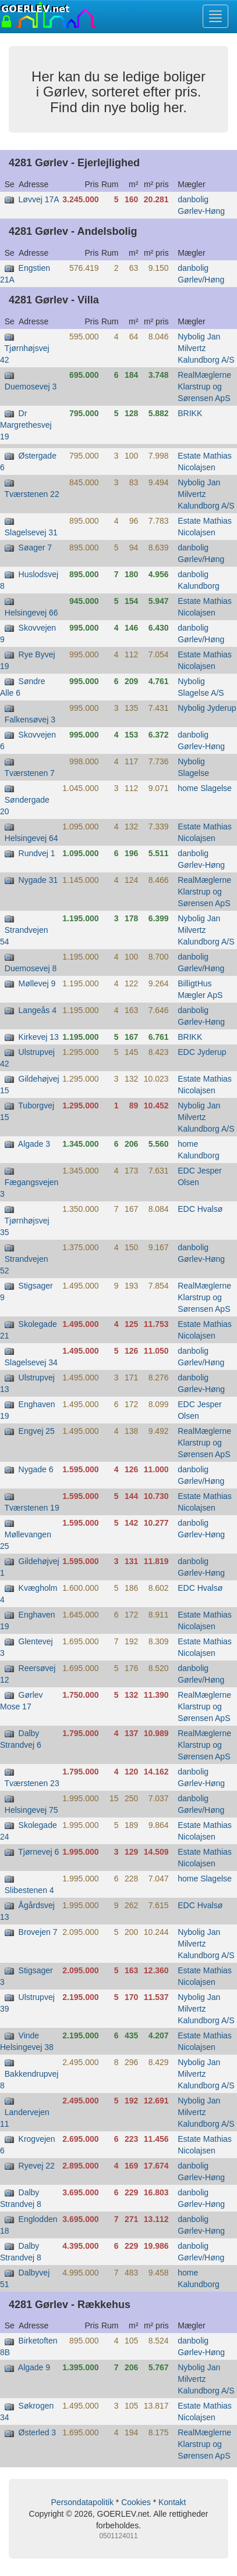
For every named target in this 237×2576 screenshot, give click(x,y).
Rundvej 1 (37, 853)
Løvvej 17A (39, 199)
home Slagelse (205, 788)
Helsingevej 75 (31, 1810)
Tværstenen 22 (32, 494)
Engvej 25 (37, 1431)
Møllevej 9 (37, 983)
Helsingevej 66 (31, 612)
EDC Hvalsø (200, 1209)
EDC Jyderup (202, 1052)
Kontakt (172, 2502)
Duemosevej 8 (31, 968)
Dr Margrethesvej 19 (26, 425)
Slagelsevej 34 (31, 1362)
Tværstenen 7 (30, 773)
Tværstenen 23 (32, 1783)
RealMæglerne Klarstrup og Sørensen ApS (204, 386)
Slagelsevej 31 (31, 532)
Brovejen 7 (38, 1932)
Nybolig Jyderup (207, 708)
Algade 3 (34, 1144)
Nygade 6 (36, 1469)
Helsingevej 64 (31, 838)
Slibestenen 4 (29, 1890)
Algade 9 (34, 2367)
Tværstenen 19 (32, 1507)
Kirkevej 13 (39, 1037)
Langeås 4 (37, 1010)
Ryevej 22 (37, 2165)
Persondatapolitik (82, 2502)
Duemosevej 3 (31, 386)
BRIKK (190, 413)
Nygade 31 (38, 880)
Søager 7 (35, 547)
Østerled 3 (37, 2432)
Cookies (136, 2502)
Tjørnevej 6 (38, 1851)
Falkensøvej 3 (30, 719)
